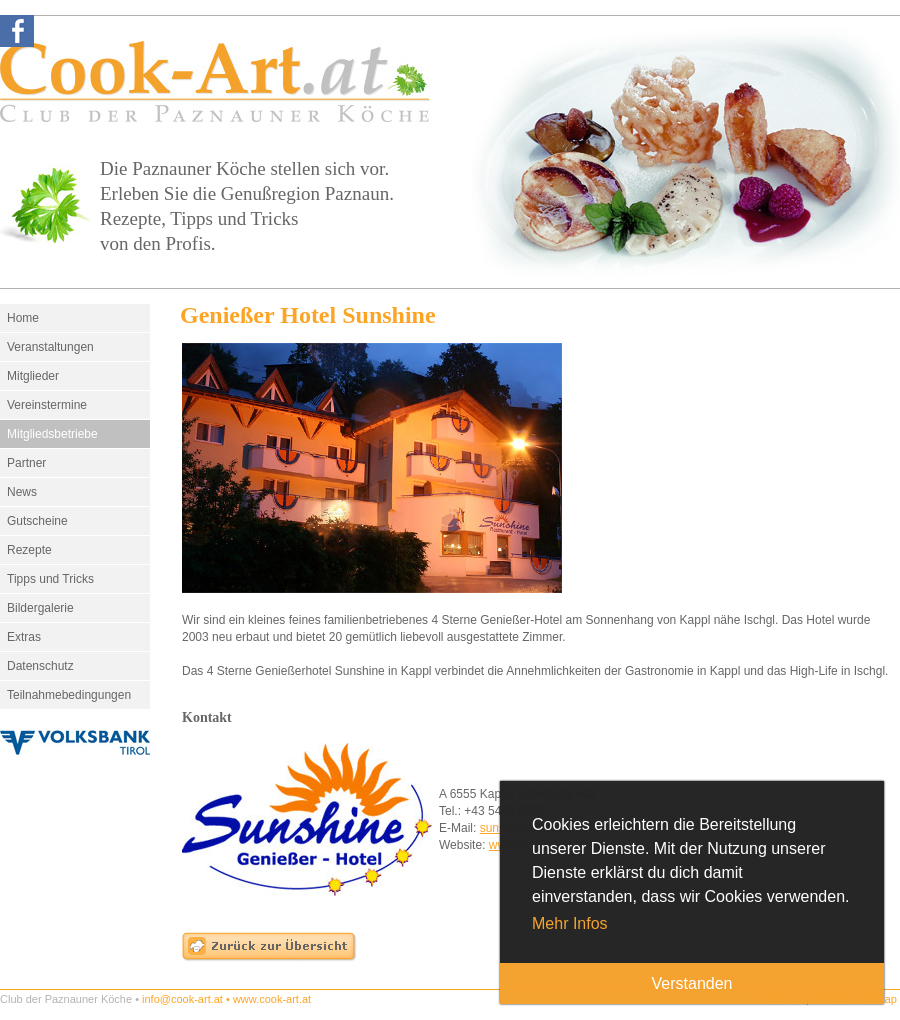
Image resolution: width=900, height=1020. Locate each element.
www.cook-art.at (272, 999)
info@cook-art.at (182, 999)
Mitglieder (33, 376)
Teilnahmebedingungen (69, 695)
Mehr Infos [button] (570, 923)
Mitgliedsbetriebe (52, 434)
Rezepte (29, 550)
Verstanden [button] (692, 983)
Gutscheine (37, 521)
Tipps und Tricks (50, 579)
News (22, 492)
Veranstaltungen (50, 347)
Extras (24, 637)
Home (23, 318)
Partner (26, 463)
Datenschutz (40, 666)
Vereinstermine (47, 405)
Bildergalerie (40, 608)
